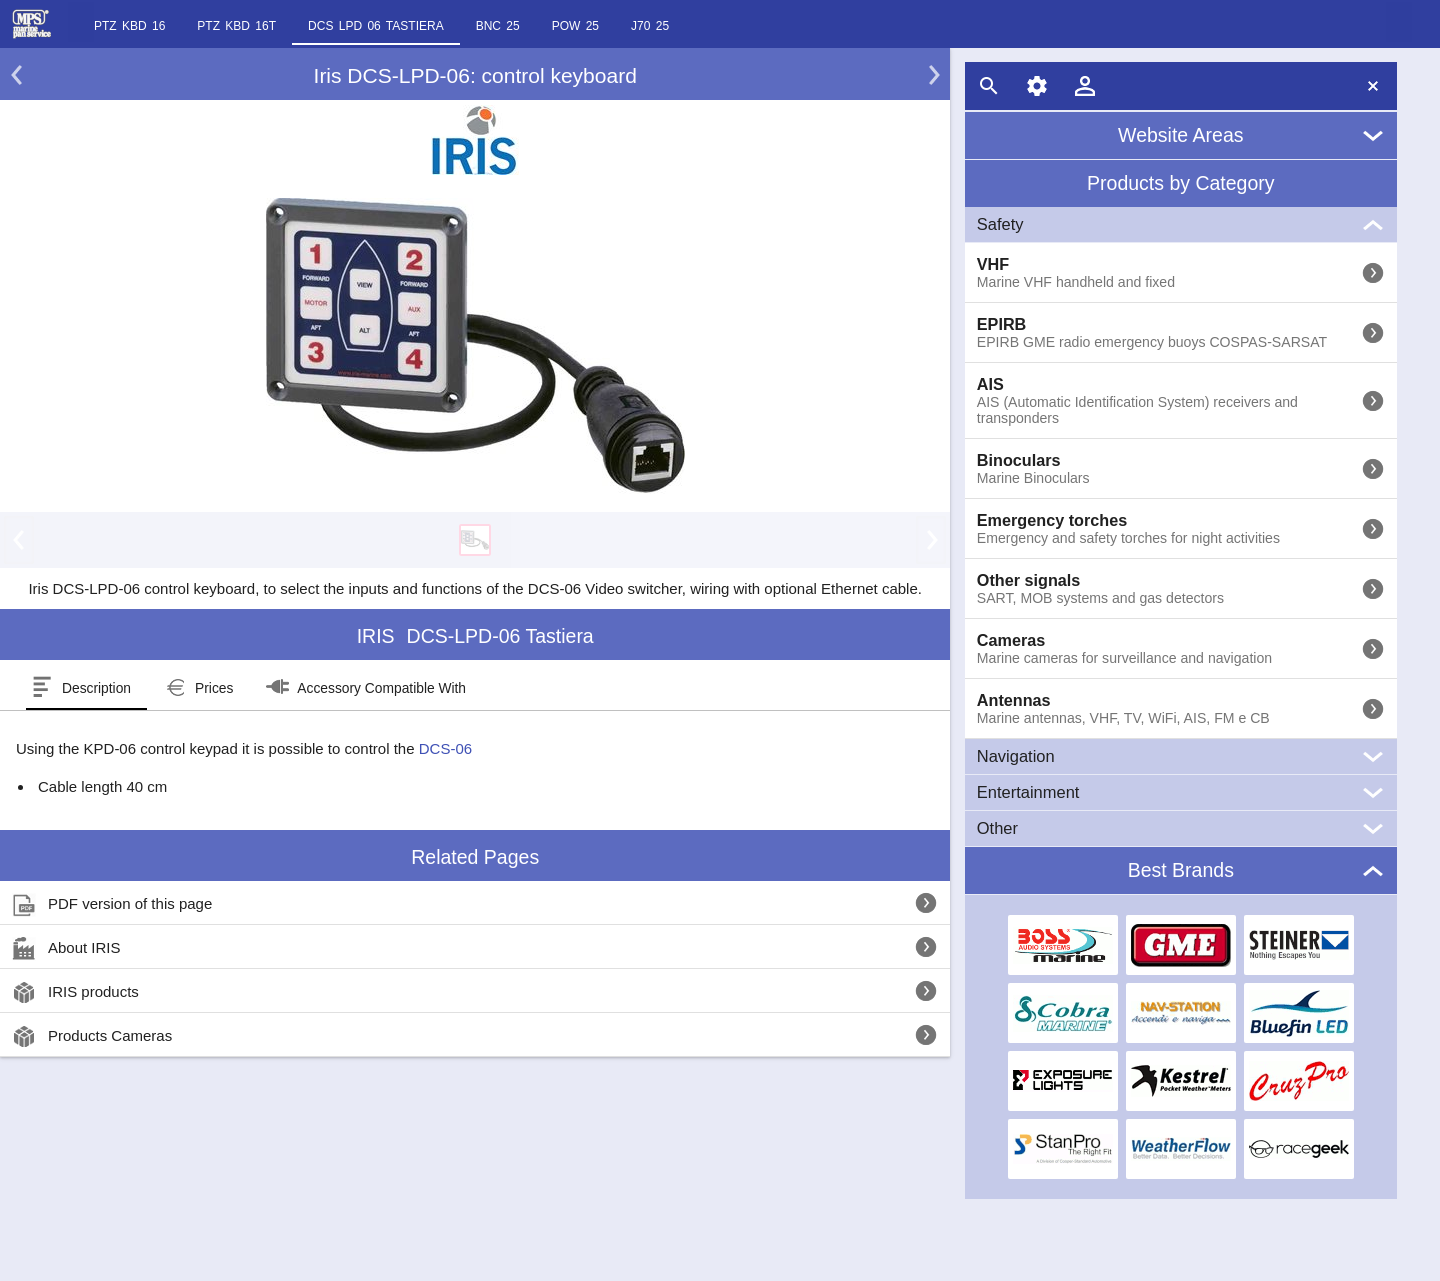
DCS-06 (445, 748)
